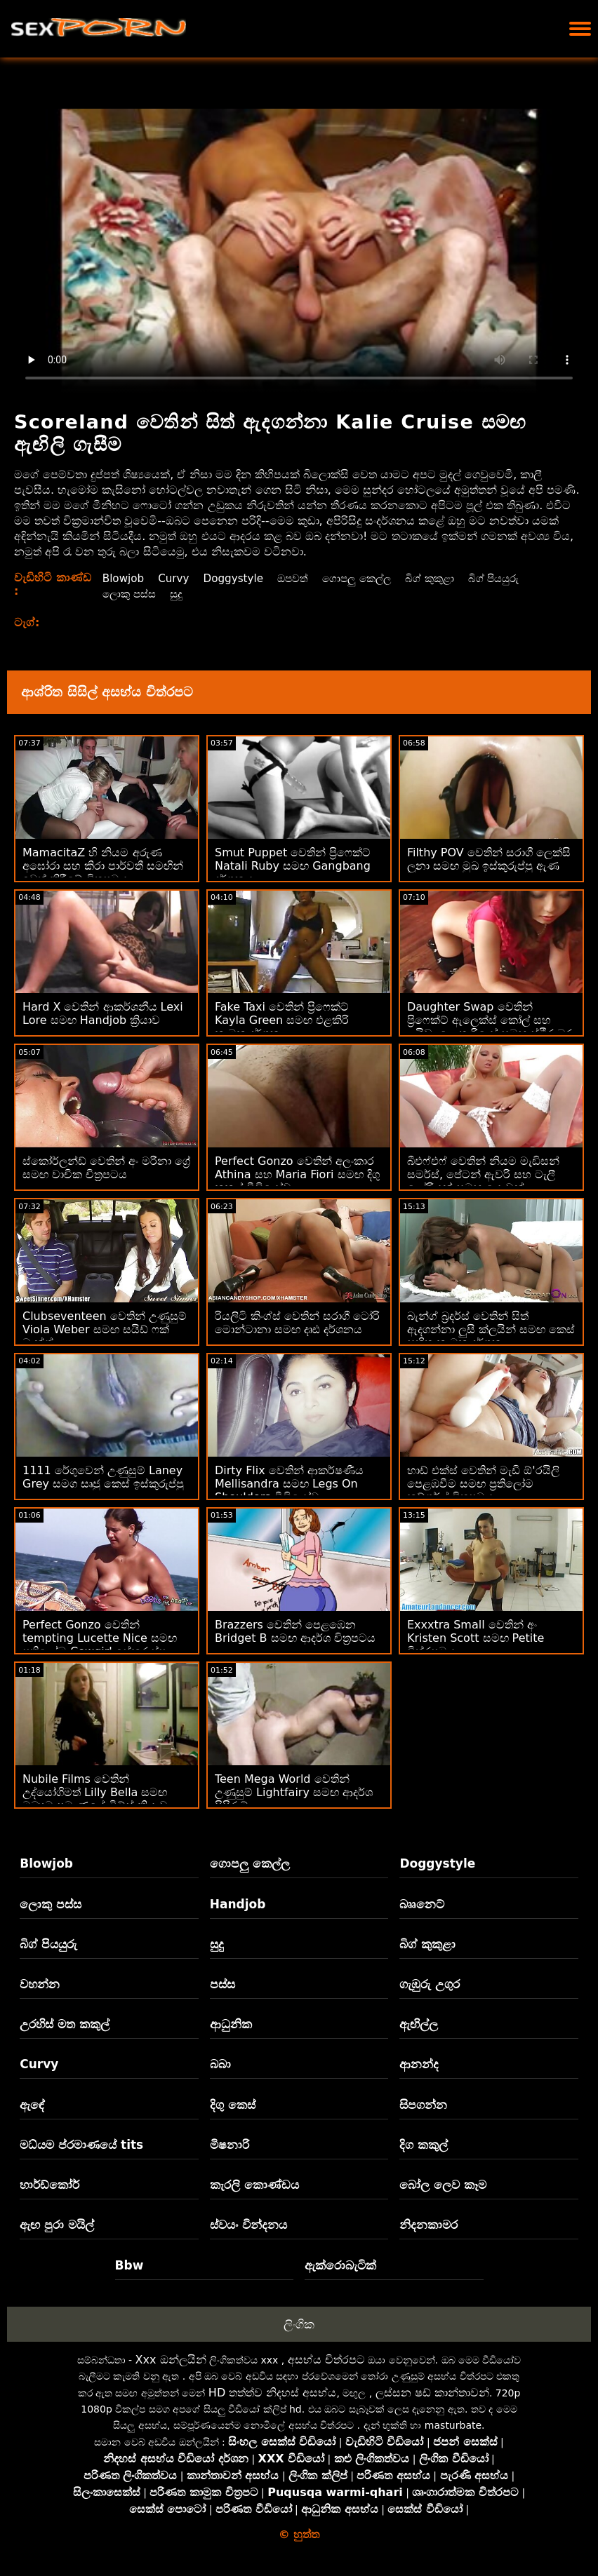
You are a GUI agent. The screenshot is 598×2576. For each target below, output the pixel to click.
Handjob (238, 1904)
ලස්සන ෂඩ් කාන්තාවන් (432, 2392)
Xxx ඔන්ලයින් (170, 2359)
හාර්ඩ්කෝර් (49, 2185)
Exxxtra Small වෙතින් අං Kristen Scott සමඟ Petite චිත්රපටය (475, 1638)
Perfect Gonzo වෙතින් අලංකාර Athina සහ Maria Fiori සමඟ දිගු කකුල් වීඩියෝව (297, 1174)
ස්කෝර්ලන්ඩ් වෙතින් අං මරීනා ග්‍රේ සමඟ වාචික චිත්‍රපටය (106, 1167)
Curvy (173, 578)
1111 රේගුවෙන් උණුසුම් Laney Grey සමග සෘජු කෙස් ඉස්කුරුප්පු (103, 1477)
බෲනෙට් (421, 1904)
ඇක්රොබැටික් (340, 2265)
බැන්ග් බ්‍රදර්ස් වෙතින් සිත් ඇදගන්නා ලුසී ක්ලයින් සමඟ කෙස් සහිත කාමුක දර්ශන (491, 1329)
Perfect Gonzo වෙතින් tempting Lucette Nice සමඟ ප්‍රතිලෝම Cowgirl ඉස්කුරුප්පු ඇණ (99, 1644)
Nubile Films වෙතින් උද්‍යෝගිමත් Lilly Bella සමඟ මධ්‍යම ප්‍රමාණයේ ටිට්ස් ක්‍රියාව (95, 1792)
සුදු (177, 593)
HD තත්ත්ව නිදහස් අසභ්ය (272, 2392)
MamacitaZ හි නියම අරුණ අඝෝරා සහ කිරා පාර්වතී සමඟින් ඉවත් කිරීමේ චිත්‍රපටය (102, 866)
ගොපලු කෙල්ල (364, 578)
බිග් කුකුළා (441, 578)
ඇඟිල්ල (418, 2024)
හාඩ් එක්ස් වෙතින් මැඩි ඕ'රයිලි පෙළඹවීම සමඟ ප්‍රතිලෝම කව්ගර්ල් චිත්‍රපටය (483, 1484)
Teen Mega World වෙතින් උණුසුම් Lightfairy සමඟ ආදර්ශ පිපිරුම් (294, 1792)
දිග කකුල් (423, 2145)
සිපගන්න (423, 2105)
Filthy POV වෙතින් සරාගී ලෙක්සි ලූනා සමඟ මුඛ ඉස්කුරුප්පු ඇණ (489, 859)
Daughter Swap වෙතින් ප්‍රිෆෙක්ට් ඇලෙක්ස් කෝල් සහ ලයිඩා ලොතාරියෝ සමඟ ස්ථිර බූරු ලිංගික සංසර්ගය (491, 1026)
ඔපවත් (297, 578)
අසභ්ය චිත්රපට (326, 2359)
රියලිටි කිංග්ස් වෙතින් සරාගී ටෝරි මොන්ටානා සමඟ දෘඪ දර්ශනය (297, 1322)
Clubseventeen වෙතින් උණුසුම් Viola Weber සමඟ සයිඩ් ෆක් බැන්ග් (104, 1329)
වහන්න (40, 1984)
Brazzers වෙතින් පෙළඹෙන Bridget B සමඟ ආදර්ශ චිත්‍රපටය (295, 1631)
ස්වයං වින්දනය (248, 2225)
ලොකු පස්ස (128, 593)
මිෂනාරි (229, 2145)
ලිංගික (299, 2324)
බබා (220, 2064)
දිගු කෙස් (232, 2105)
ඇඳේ (32, 2105)
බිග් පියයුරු (508, 578)
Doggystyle (235, 578)
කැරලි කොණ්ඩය (254, 2185)
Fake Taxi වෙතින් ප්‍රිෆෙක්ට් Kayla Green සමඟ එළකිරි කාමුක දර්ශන (282, 1020)
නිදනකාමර (428, 2225)
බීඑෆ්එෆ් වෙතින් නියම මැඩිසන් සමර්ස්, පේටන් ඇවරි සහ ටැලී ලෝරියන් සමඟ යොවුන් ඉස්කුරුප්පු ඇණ (483, 1181)
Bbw (129, 2265)
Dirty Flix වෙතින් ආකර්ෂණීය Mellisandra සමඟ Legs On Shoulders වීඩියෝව (289, 1484)
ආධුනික (231, 2024)
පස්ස (222, 1984)
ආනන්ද (419, 2064)
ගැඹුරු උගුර (429, 1984)
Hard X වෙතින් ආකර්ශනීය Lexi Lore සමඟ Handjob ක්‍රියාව (102, 1013)
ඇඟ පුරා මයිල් (57, 2225)
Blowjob (121, 578)
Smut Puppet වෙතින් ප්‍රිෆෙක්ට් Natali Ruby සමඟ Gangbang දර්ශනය (293, 866)
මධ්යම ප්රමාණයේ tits (81, 2145)
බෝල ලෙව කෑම (442, 2185)
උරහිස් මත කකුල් (64, 2024)
